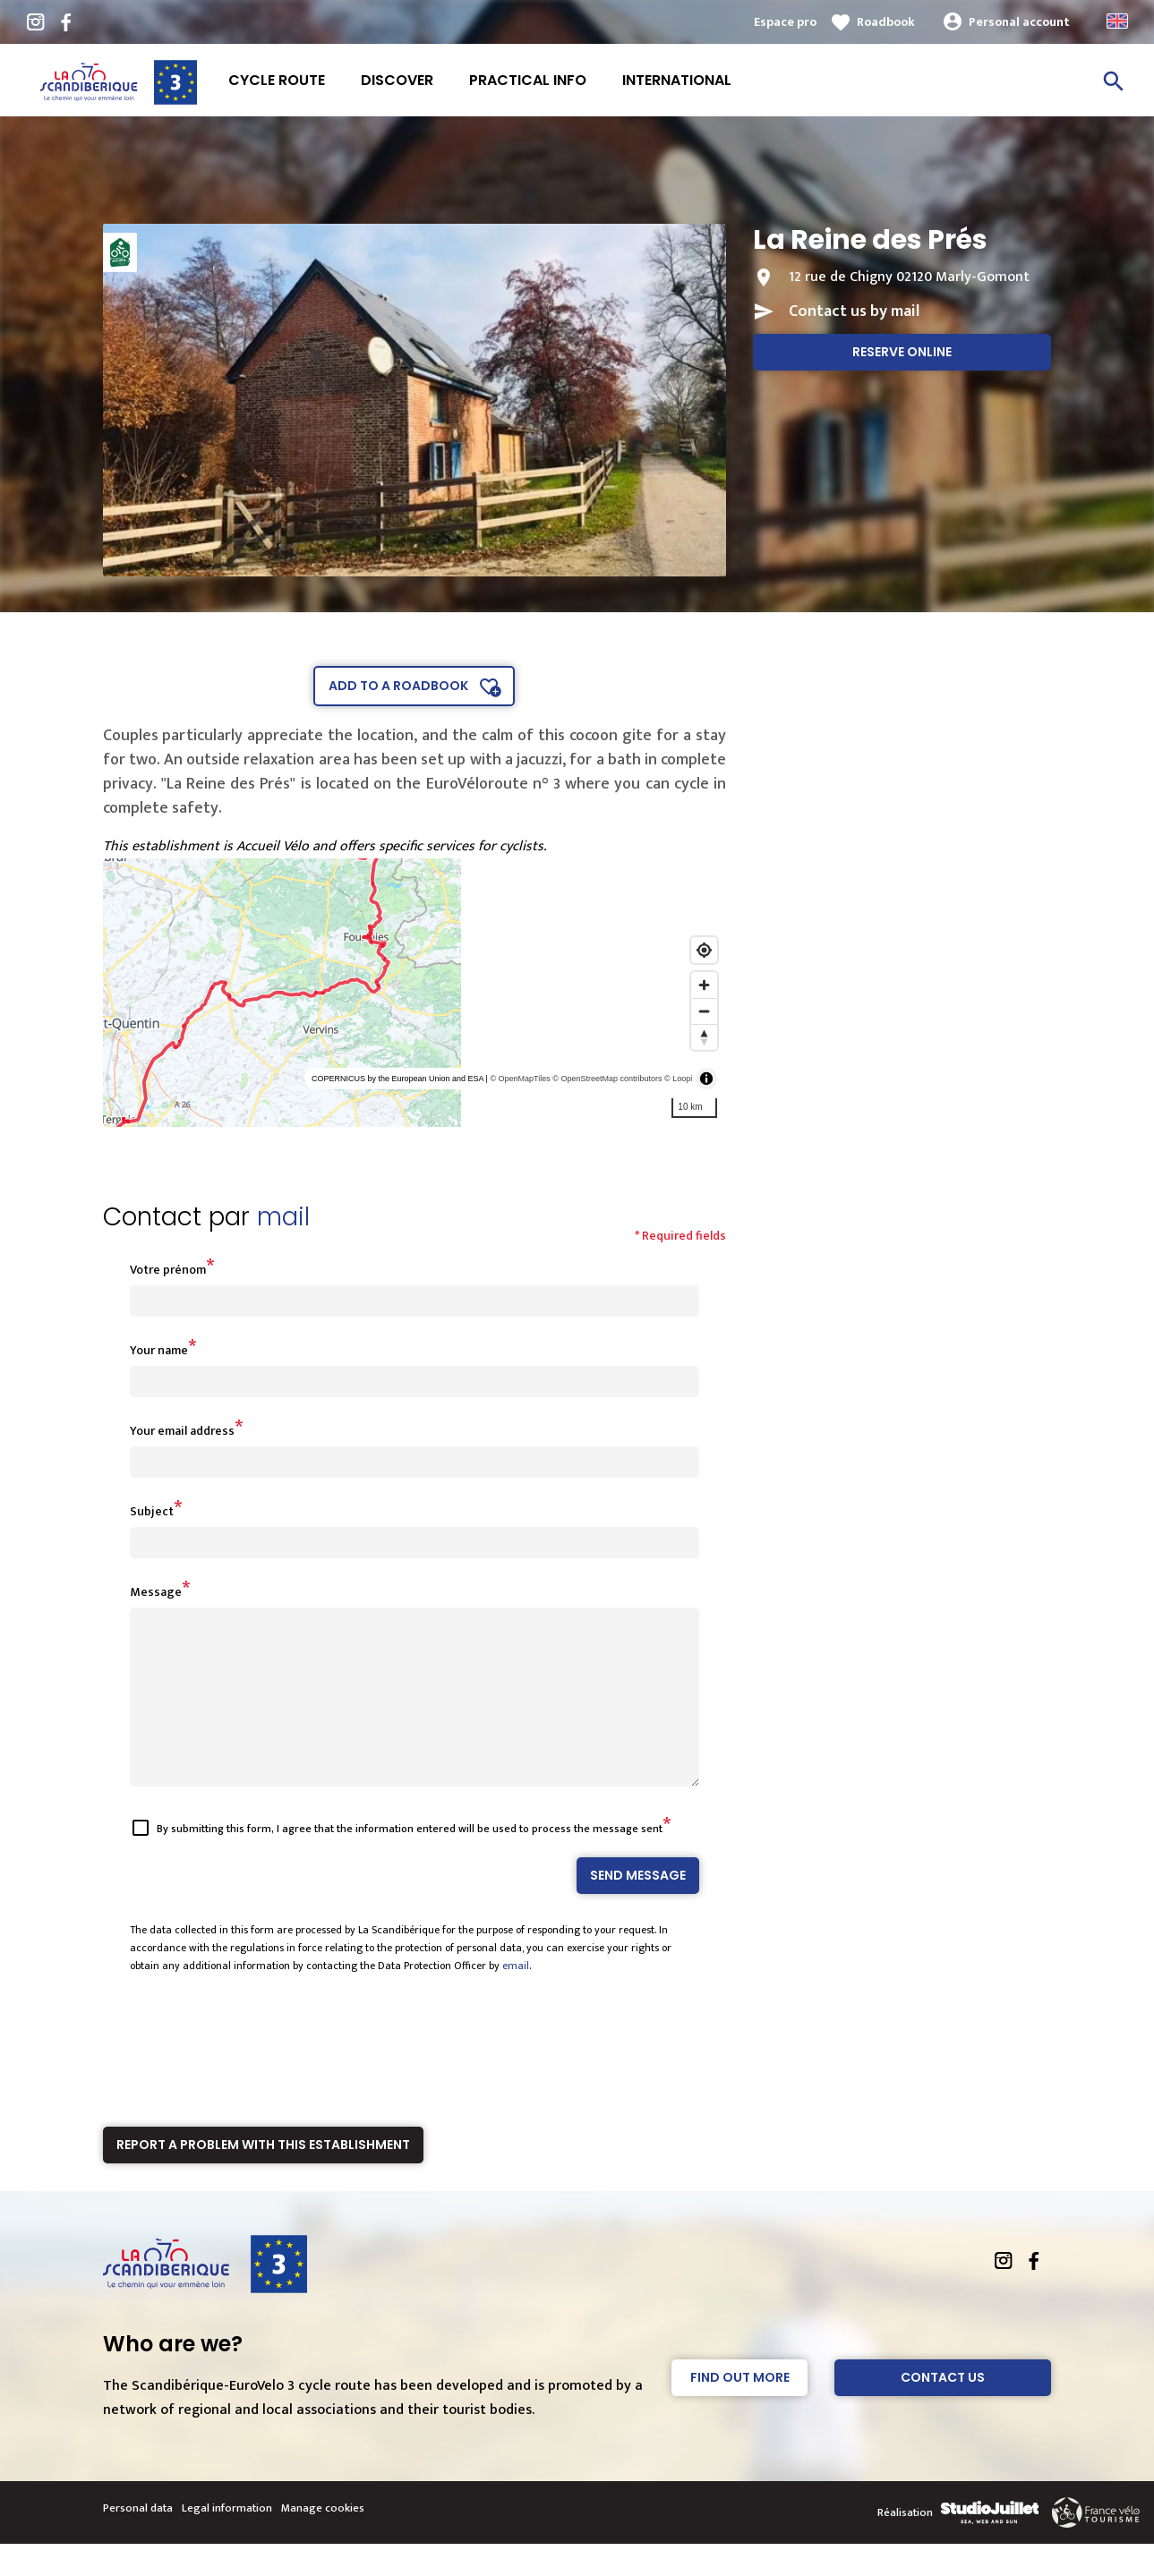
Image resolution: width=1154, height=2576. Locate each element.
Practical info (527, 80)
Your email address (182, 1430)
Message (156, 1592)
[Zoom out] (704, 1011)
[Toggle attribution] (706, 1078)
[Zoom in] (704, 985)
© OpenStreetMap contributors (607, 1078)
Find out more (740, 2409)
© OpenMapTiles (520, 1078)
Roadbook (886, 22)
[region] (415, 992)
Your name (159, 1350)
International (676, 80)
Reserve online (902, 352)
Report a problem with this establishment (263, 2177)
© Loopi (678, 1078)
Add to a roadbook (398, 686)
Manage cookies (322, 2540)
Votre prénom (168, 1269)
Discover (397, 80)
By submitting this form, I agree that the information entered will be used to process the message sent (409, 1861)
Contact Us (943, 2409)
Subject (152, 1511)
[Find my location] (704, 950)
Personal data (138, 2540)
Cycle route (276, 80)
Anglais (1117, 21)
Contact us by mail (854, 311)
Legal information (227, 2540)
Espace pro (785, 22)
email (515, 1998)
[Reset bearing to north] (704, 1037)
